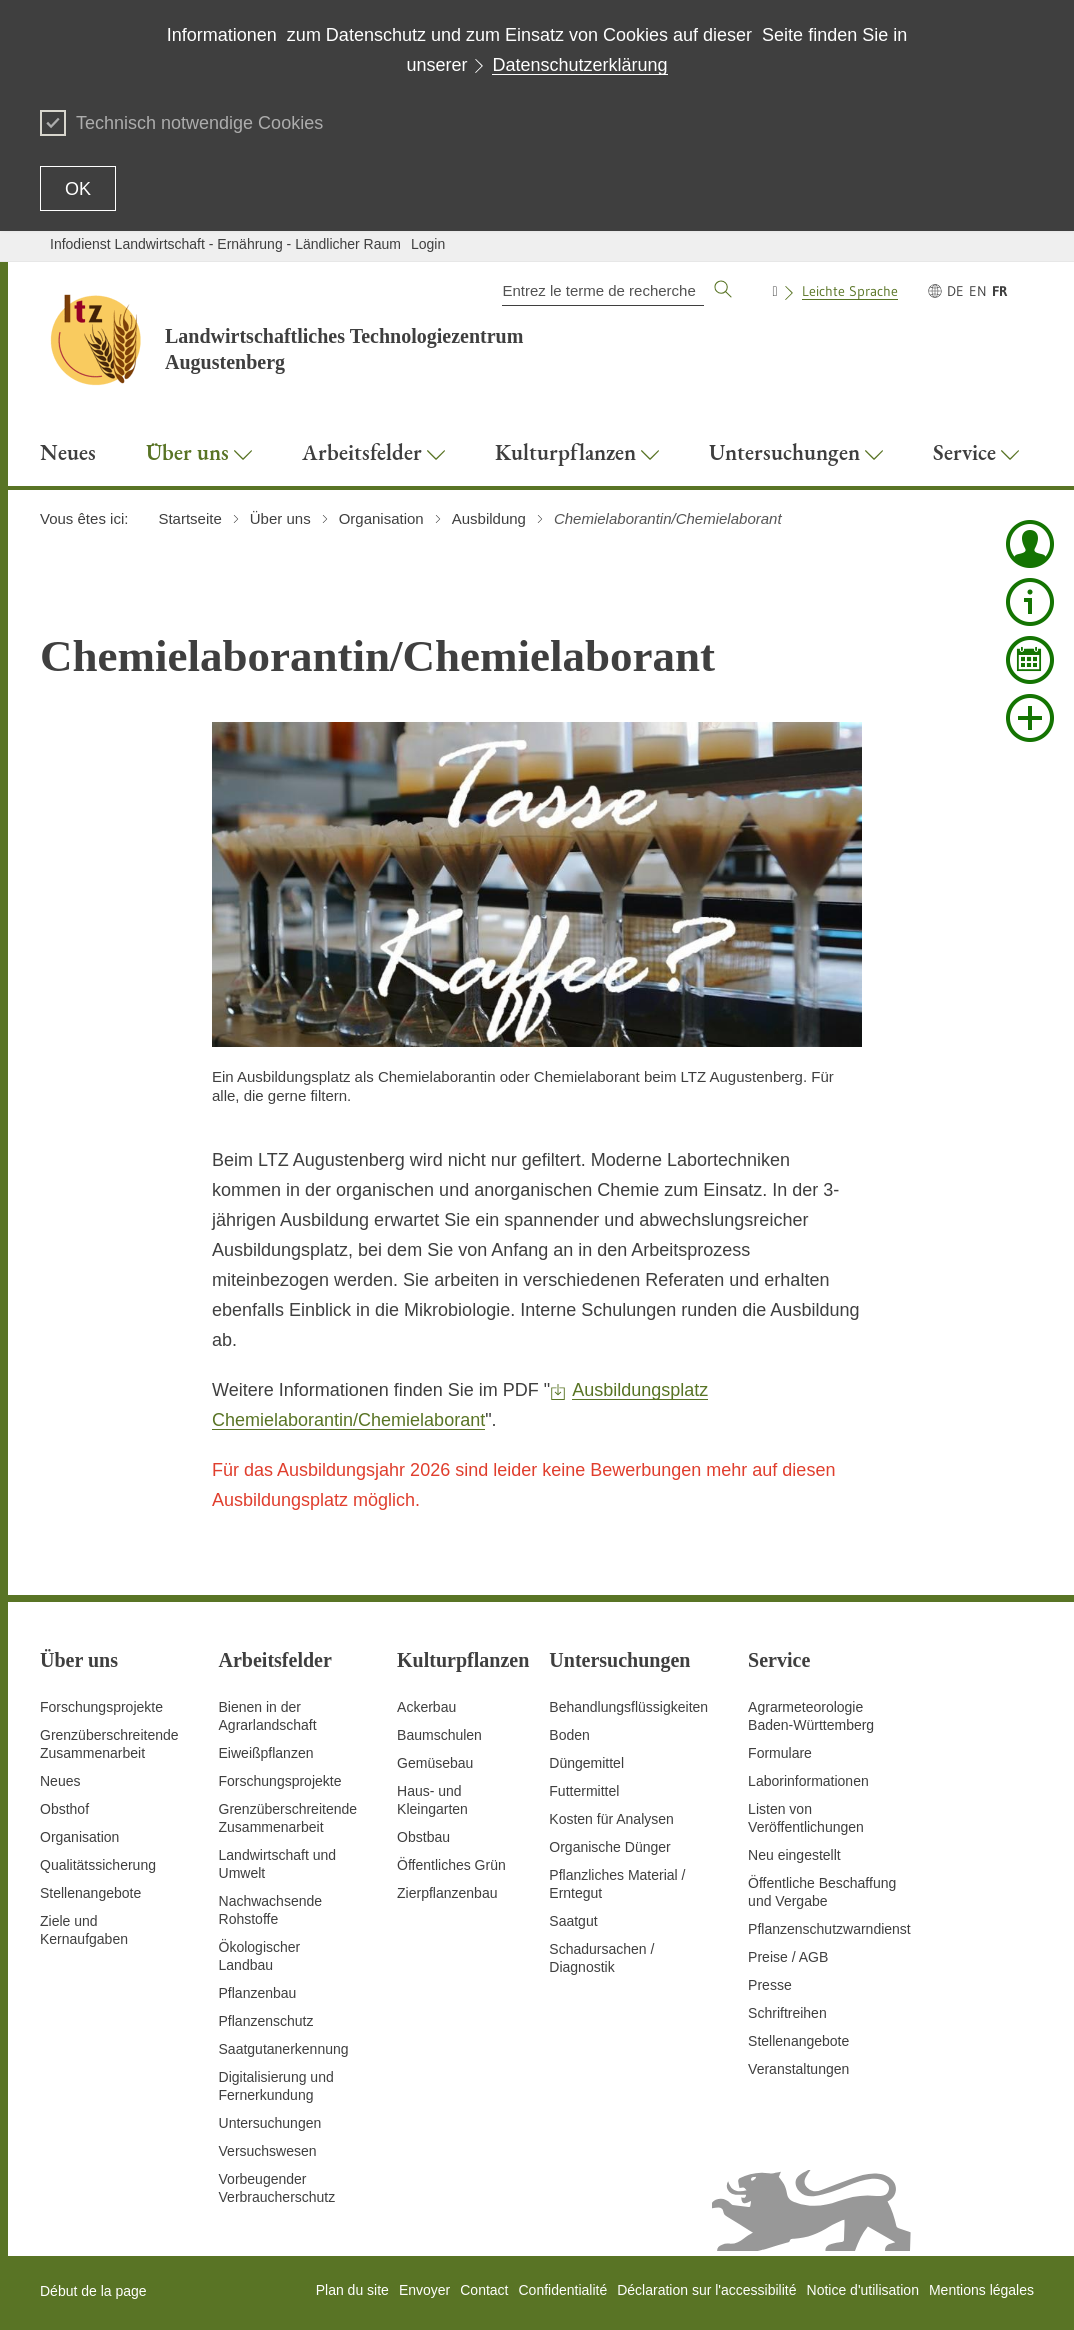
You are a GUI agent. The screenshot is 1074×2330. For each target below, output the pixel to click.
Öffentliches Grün (451, 1865)
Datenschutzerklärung (579, 65)
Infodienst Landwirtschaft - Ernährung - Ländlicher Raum (225, 244)
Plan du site (352, 2290)
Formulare (780, 1753)
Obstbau (423, 1837)
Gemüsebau (435, 1763)
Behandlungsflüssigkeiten (628, 1707)
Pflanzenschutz (266, 2021)
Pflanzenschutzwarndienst (829, 1929)
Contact (484, 2290)
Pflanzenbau (258, 1993)
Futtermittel (584, 1791)
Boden (569, 1735)
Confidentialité (562, 2290)
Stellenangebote (90, 1893)
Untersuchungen (270, 2123)
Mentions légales (981, 2290)
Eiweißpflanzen (266, 1753)
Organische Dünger (609, 1847)
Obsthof (64, 1809)
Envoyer (424, 2290)
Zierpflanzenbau (447, 1893)
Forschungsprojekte (101, 1707)
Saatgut (573, 1921)
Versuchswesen (268, 2151)
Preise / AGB (788, 1957)
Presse (770, 1985)
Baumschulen (439, 1735)
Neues (60, 1781)
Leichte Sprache (850, 291)
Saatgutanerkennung (284, 2049)
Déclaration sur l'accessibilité (706, 2290)
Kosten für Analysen (611, 1819)
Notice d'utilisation (863, 2290)
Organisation (79, 1837)
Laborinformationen (808, 1781)
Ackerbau (426, 1707)
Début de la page (93, 2291)
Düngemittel (586, 1763)
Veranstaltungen (798, 2069)
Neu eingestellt (794, 1855)
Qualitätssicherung (98, 1865)
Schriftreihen (787, 2013)
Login (428, 244)
